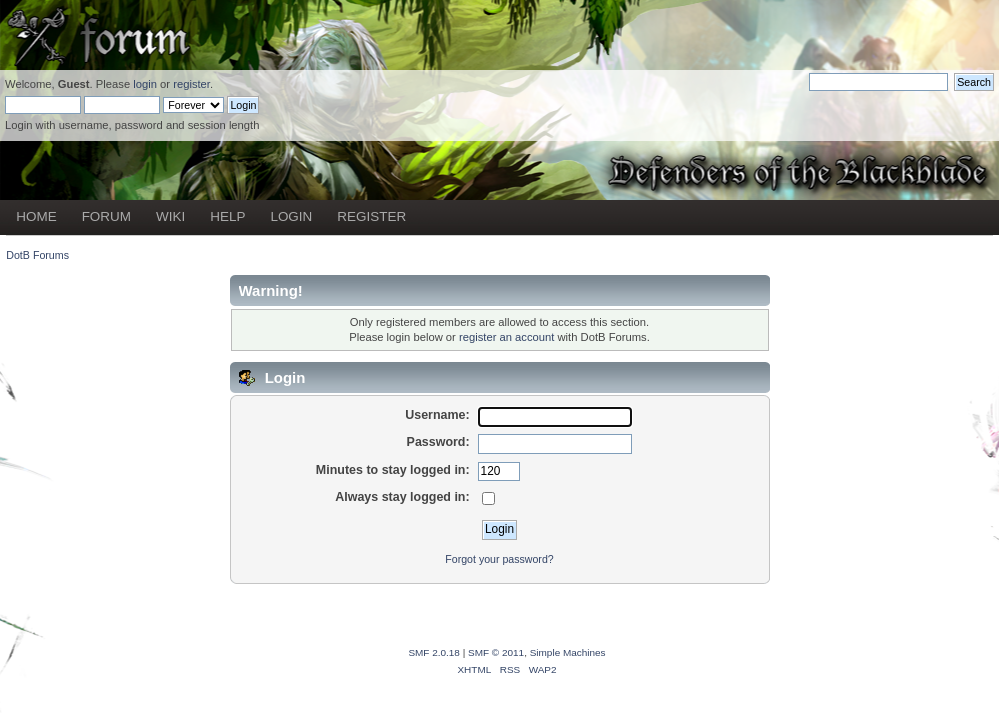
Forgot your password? (499, 559)
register (191, 84)
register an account (506, 337)
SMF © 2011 (496, 652)
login (145, 84)
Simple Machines (568, 652)
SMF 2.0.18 (434, 652)
